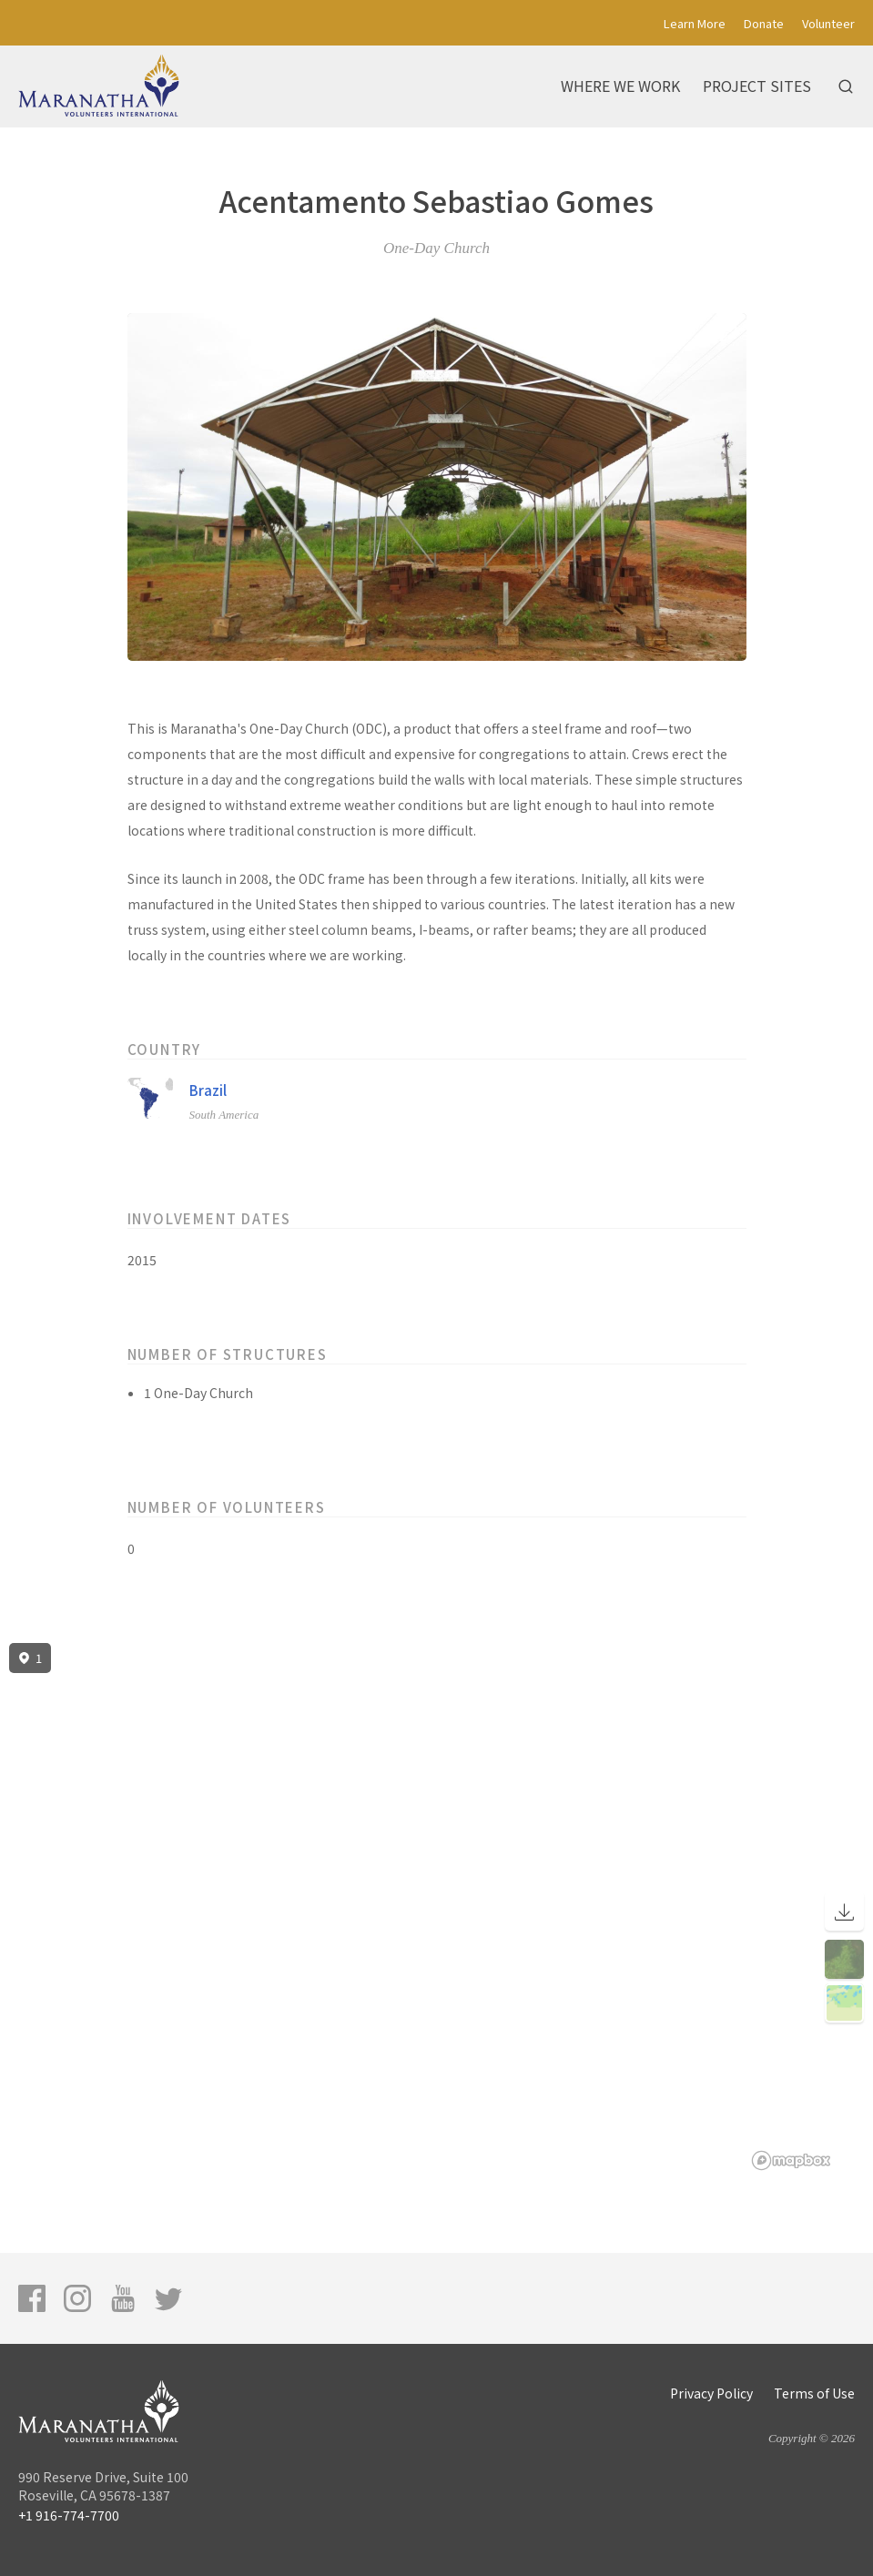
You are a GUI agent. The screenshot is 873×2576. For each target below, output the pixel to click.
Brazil (208, 1090)
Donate (764, 23)
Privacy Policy (711, 2393)
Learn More (695, 23)
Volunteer (828, 23)
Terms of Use (814, 2393)
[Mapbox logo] (791, 2160)
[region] (436, 1907)
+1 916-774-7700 (68, 2515)
